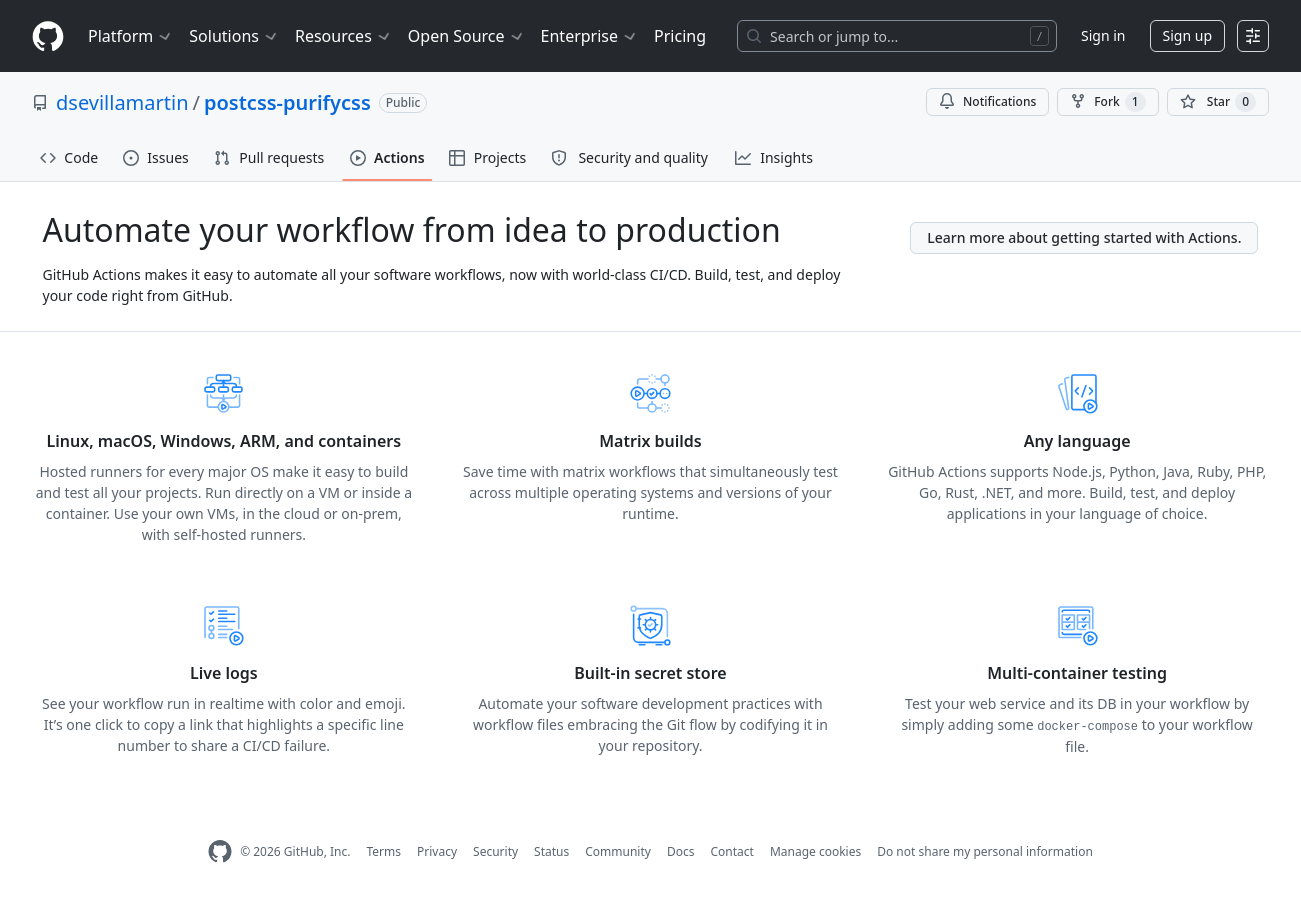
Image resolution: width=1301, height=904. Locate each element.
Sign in (1103, 35)
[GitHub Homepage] (220, 851)
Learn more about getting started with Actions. (1084, 237)
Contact (731, 851)
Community (618, 851)
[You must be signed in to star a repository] (1218, 102)
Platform (130, 36)
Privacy (437, 851)
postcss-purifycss (287, 102)
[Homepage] (48, 36)
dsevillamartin (122, 102)
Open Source (466, 36)
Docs (681, 851)
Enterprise (589, 36)
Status (551, 851)
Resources (343, 36)
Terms (383, 851)
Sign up (1187, 35)
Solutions (234, 36)
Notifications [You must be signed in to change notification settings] (987, 101)
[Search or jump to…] (897, 36)
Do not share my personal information (985, 851)
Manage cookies (815, 851)
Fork (1107, 102)
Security (495, 851)
